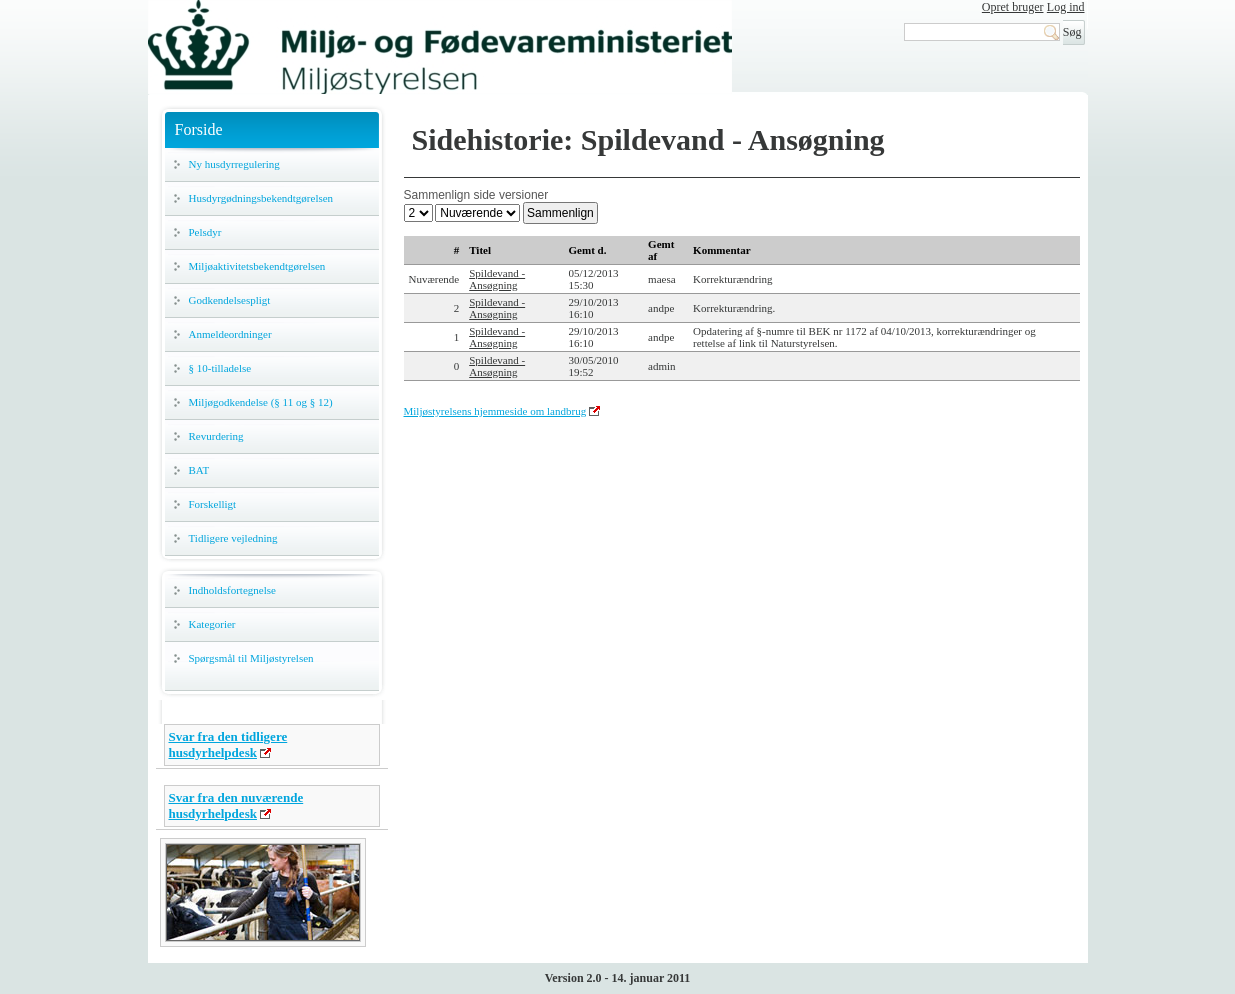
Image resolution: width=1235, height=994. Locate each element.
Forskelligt (213, 504)
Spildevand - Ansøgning (497, 279)
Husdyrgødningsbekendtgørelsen (261, 198)
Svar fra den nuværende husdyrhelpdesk (236, 805)
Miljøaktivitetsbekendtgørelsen (257, 266)
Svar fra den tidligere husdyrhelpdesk (228, 744)
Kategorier (212, 624)
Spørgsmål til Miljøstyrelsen (251, 658)
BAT (199, 470)
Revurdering (216, 436)
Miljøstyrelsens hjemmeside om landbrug (495, 411)
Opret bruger (1013, 7)
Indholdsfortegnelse (232, 590)
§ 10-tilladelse (220, 368)
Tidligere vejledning (233, 538)
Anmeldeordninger (230, 334)
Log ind (1066, 7)
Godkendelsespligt (230, 300)
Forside (199, 129)
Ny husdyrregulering (234, 164)
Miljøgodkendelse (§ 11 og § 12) (261, 402)
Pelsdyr (205, 232)
